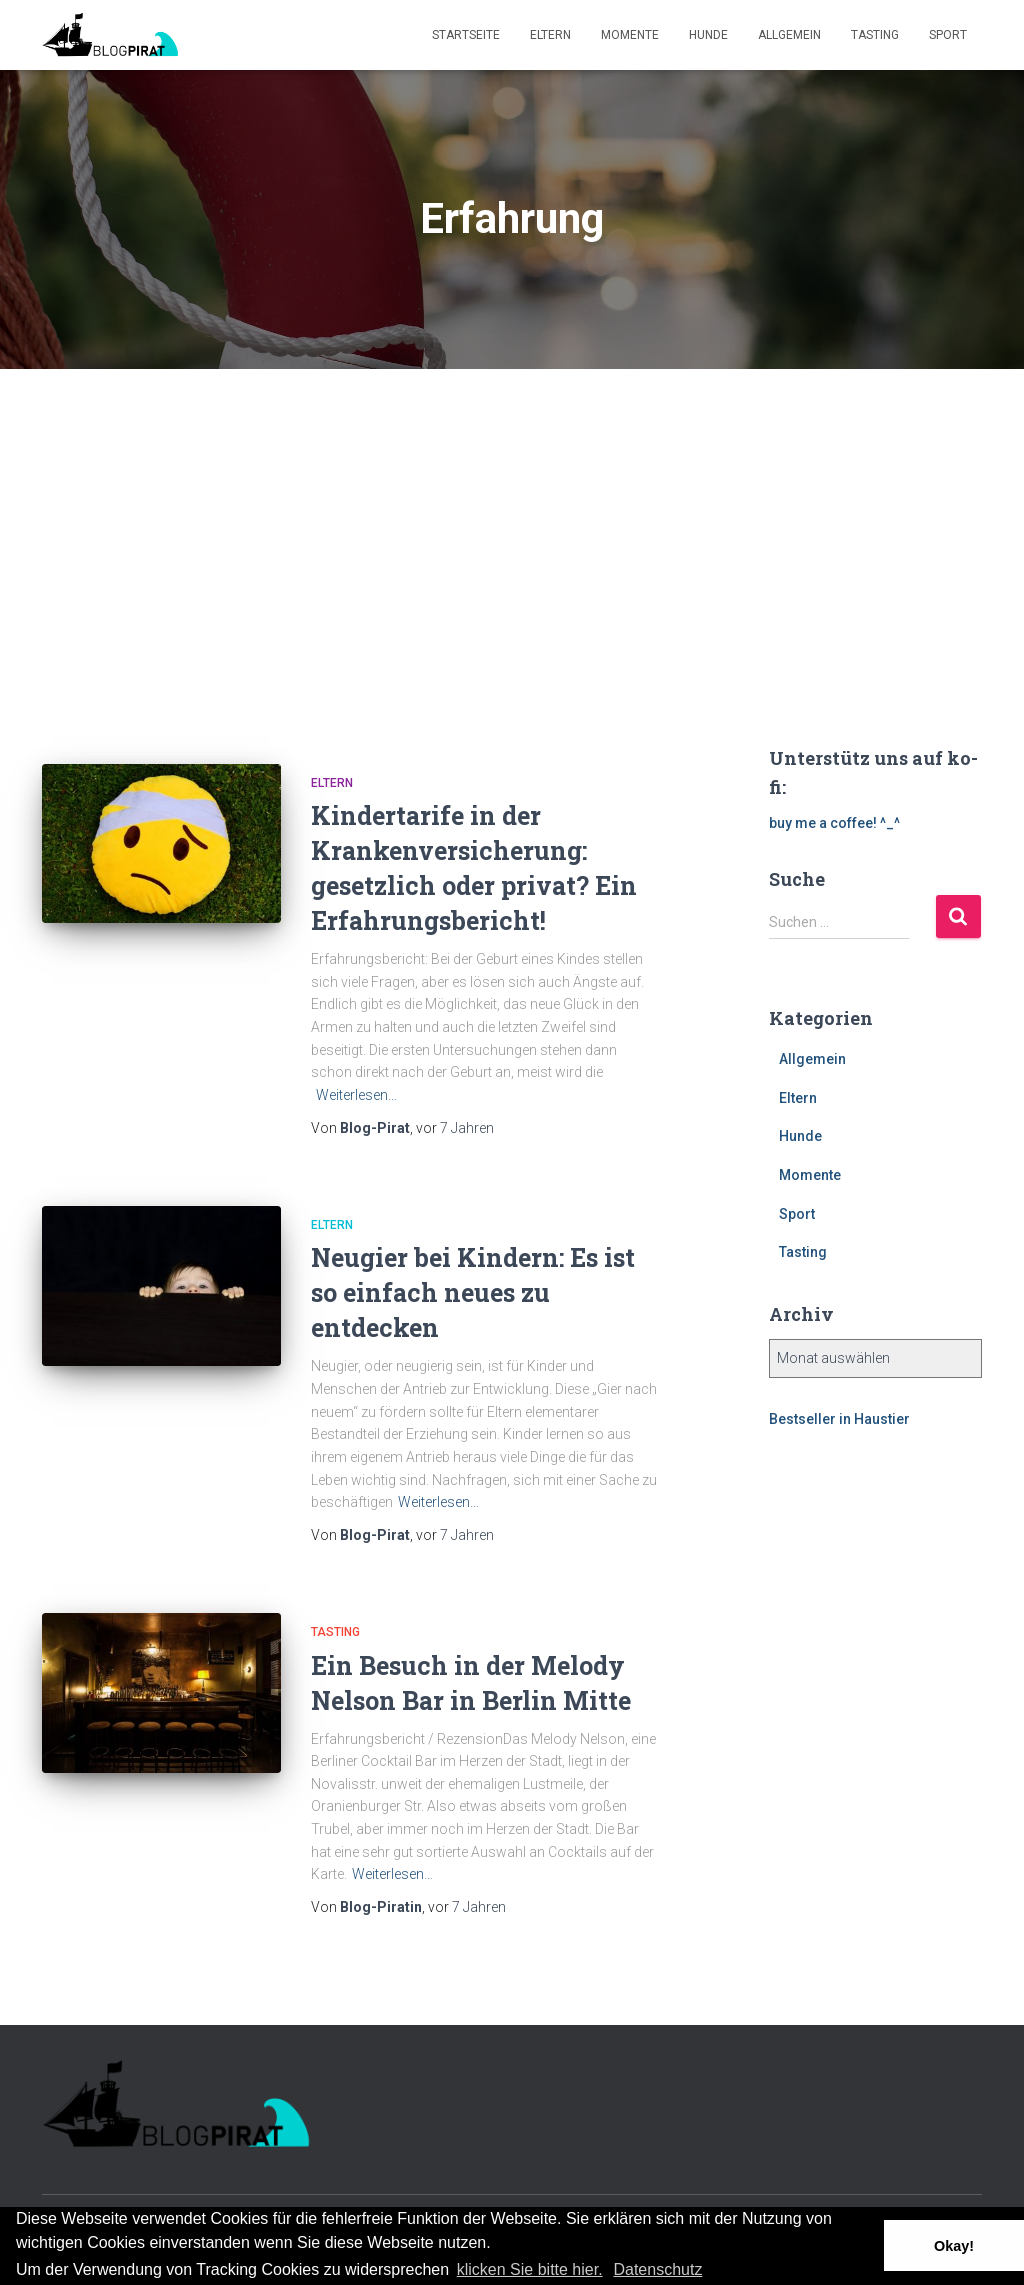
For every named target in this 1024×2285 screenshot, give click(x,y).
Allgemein (789, 35)
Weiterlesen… (356, 1095)
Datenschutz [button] (657, 2269)
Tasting (875, 35)
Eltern (550, 35)
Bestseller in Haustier (839, 1419)
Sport (948, 35)
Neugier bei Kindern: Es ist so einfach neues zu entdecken (473, 1292)
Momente (630, 35)
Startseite (466, 35)
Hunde (708, 35)
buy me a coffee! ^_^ (834, 823)
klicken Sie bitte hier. (530, 2269)
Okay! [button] (954, 2246)
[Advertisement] (512, 519)
